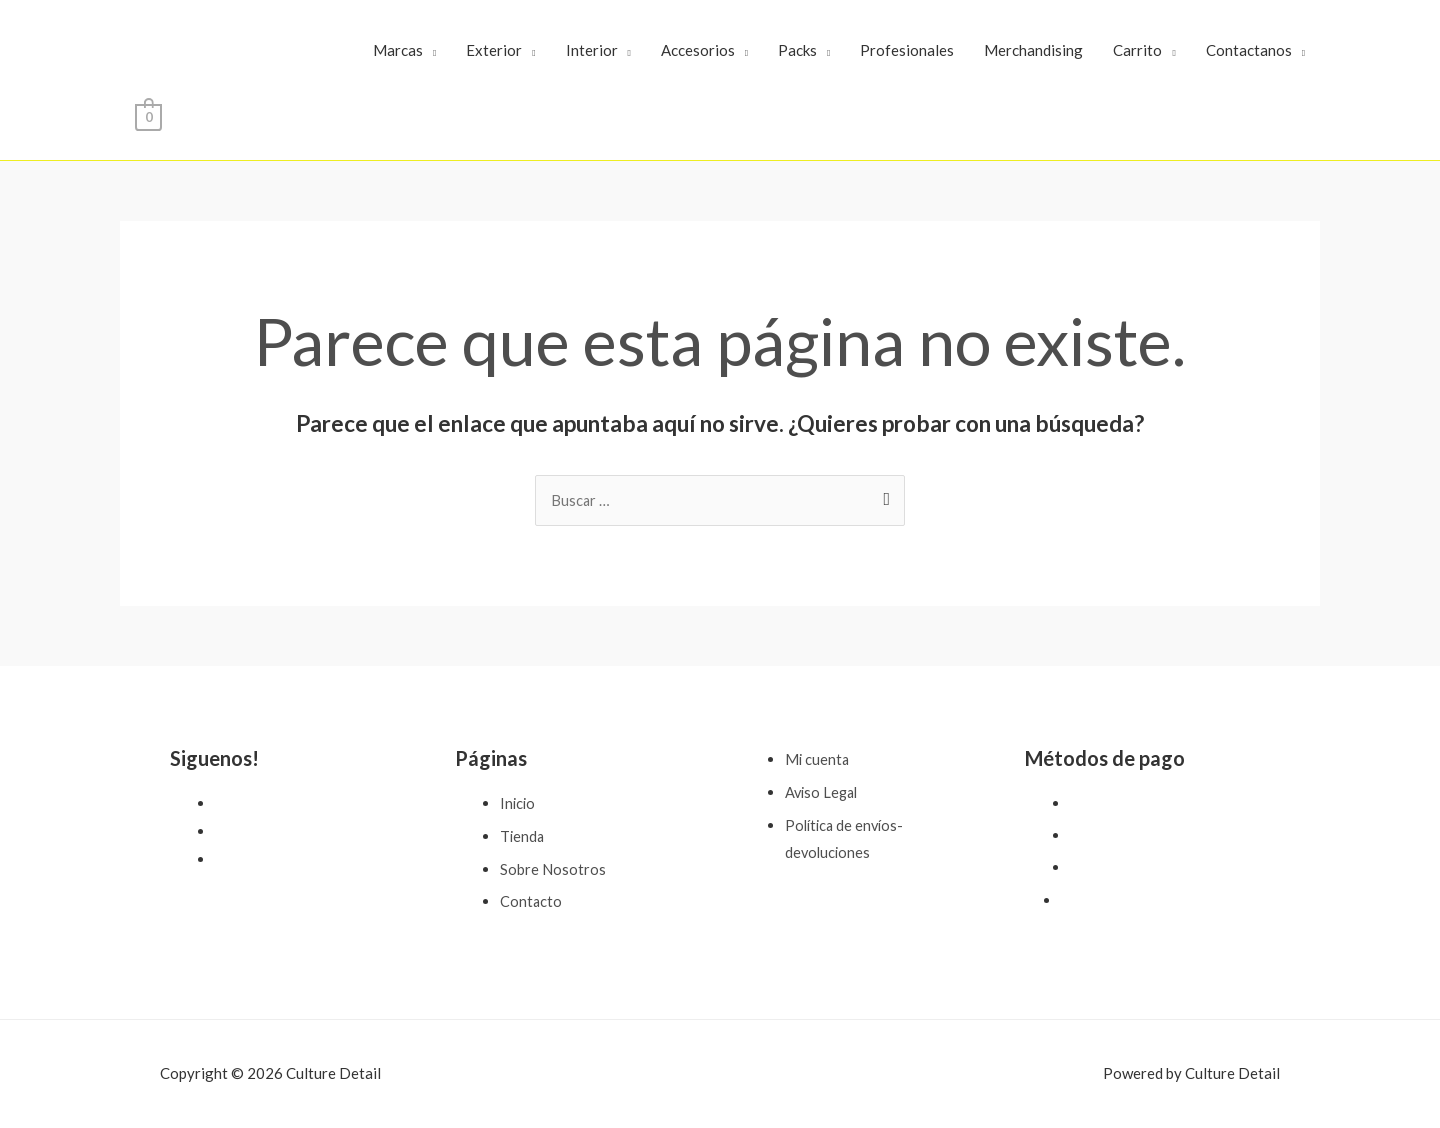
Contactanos (1249, 50)
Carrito (1137, 50)
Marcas (398, 50)
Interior (592, 50)
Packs (797, 50)
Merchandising (1033, 50)
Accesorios (698, 50)
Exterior (494, 50)
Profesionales (907, 50)
